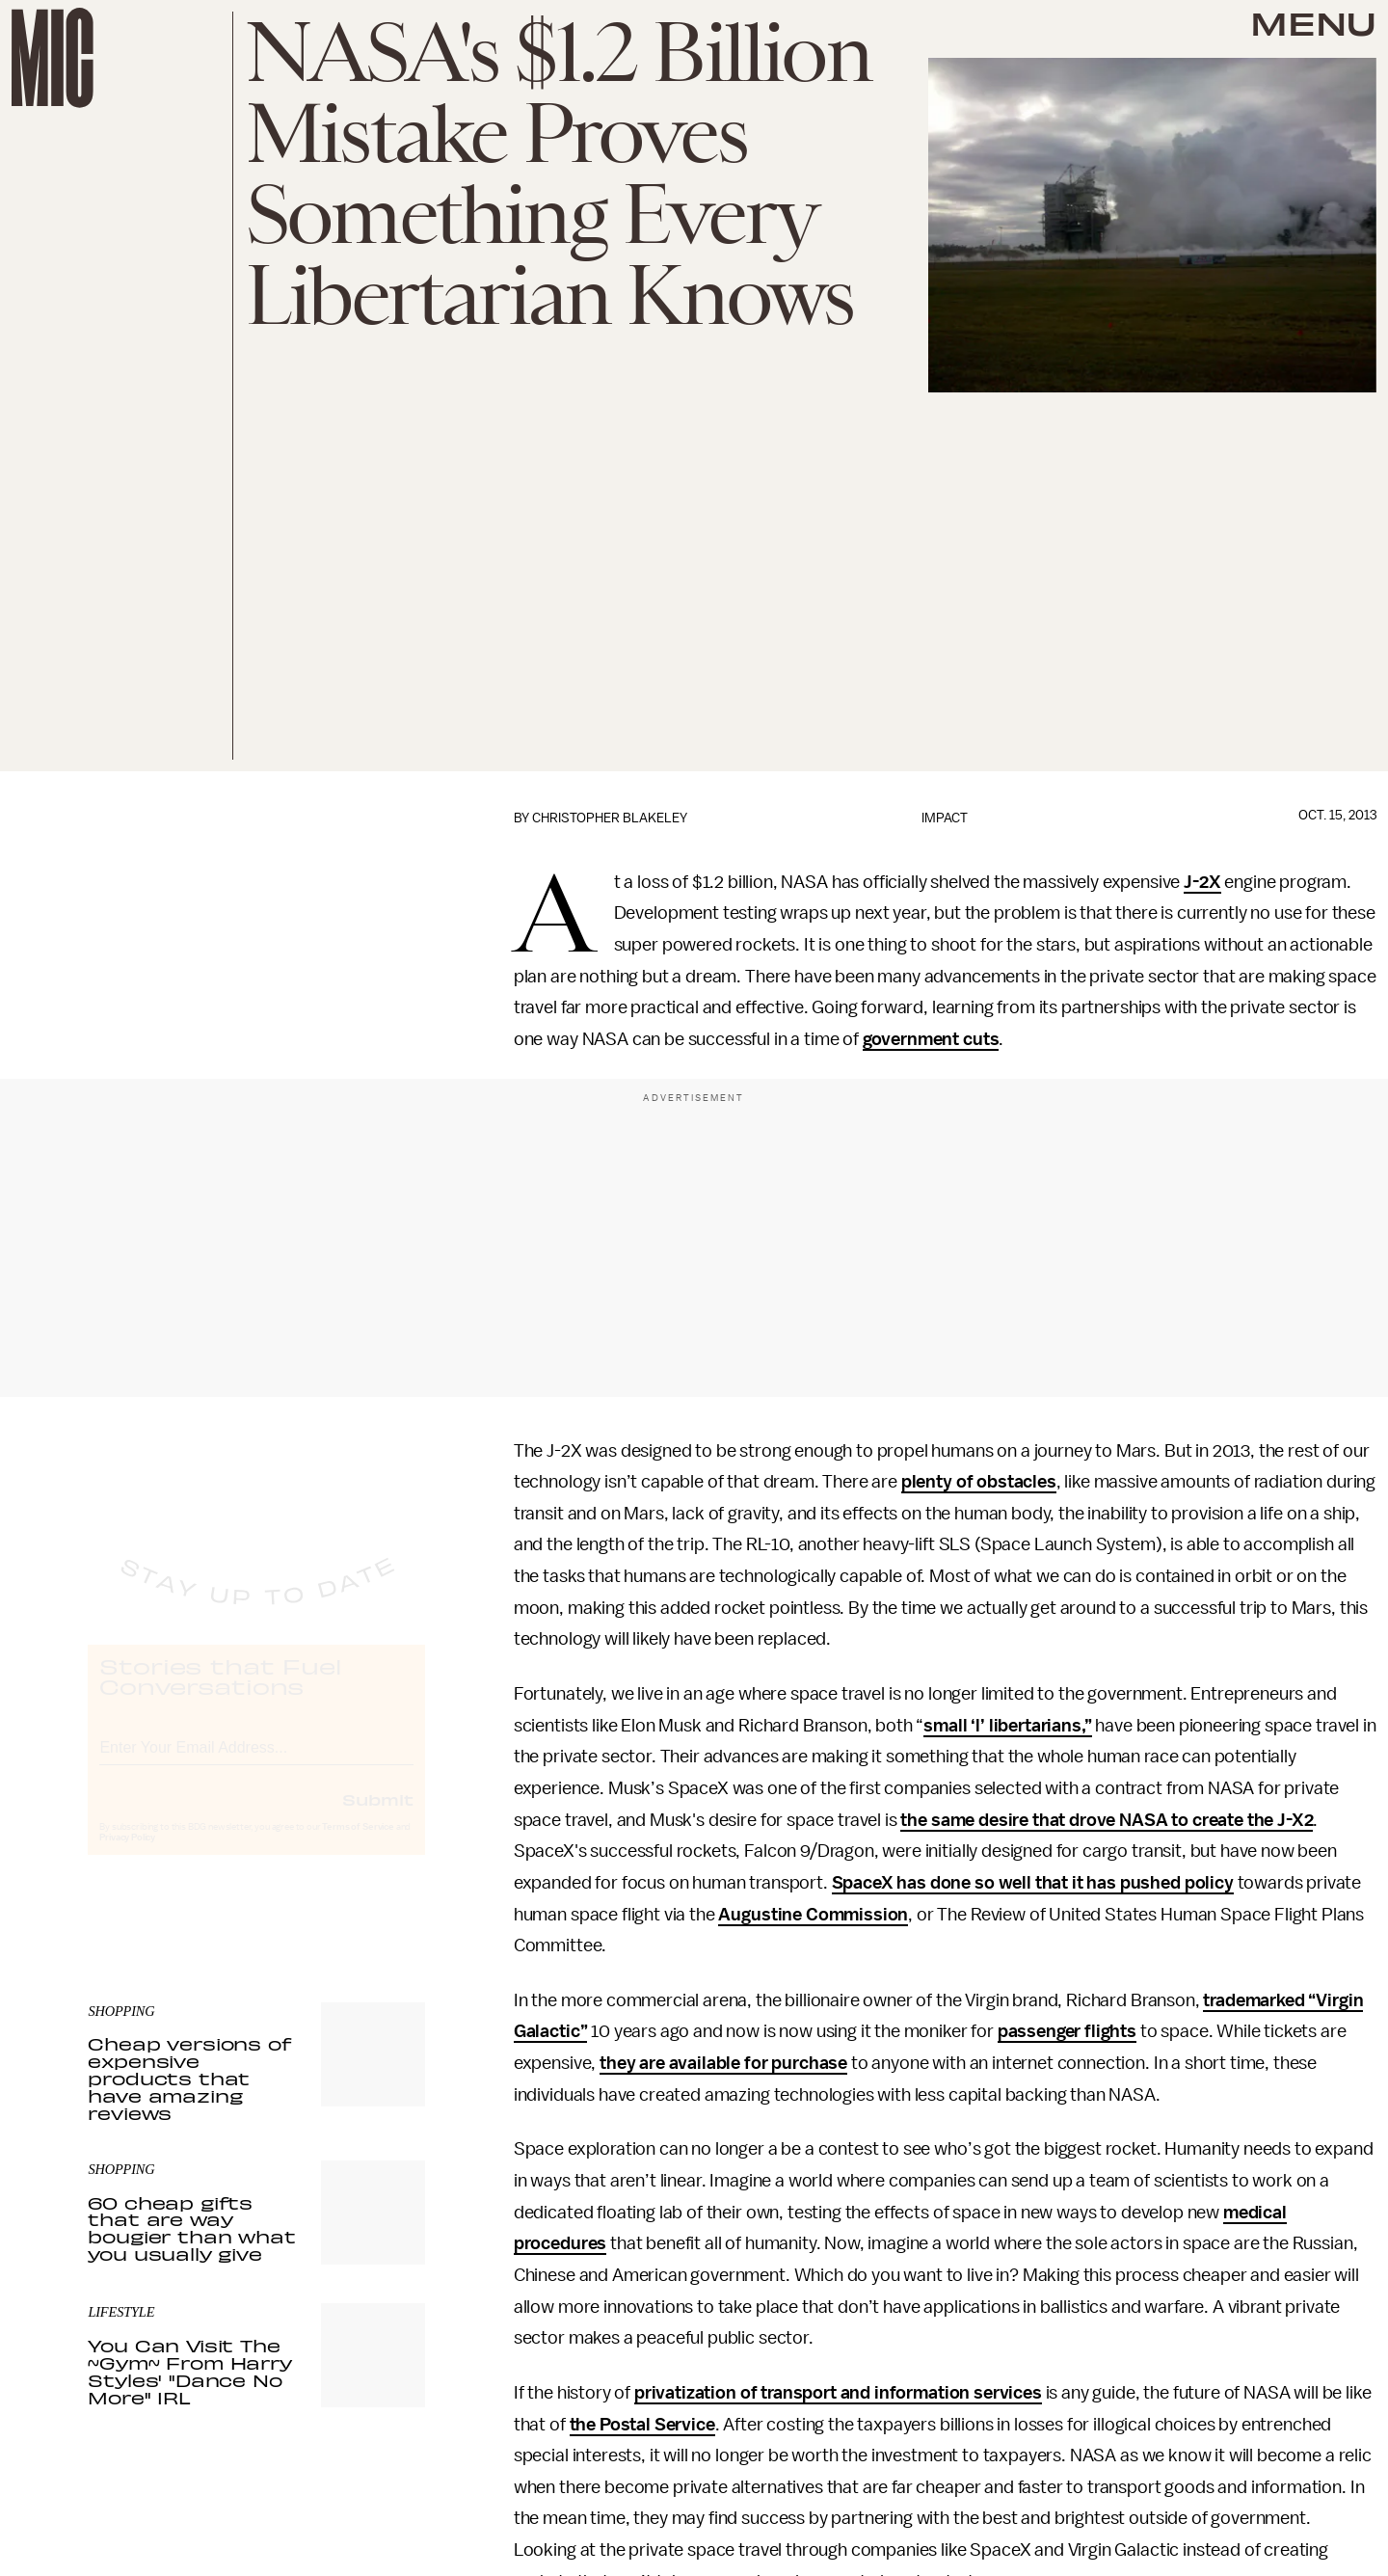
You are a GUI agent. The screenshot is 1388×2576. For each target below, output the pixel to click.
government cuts (931, 1039)
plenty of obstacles (978, 1481)
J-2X (1202, 882)
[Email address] (256, 1763)
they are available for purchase (723, 2063)
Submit (378, 1817)
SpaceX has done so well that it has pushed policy (1033, 1882)
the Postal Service (642, 2424)
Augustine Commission (813, 1914)
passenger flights (1067, 2031)
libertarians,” (1040, 1725)
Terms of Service (357, 1845)
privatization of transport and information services (838, 2392)
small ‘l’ (955, 1725)
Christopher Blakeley (609, 818)
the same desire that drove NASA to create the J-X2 (1106, 1820)
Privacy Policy (127, 1856)
